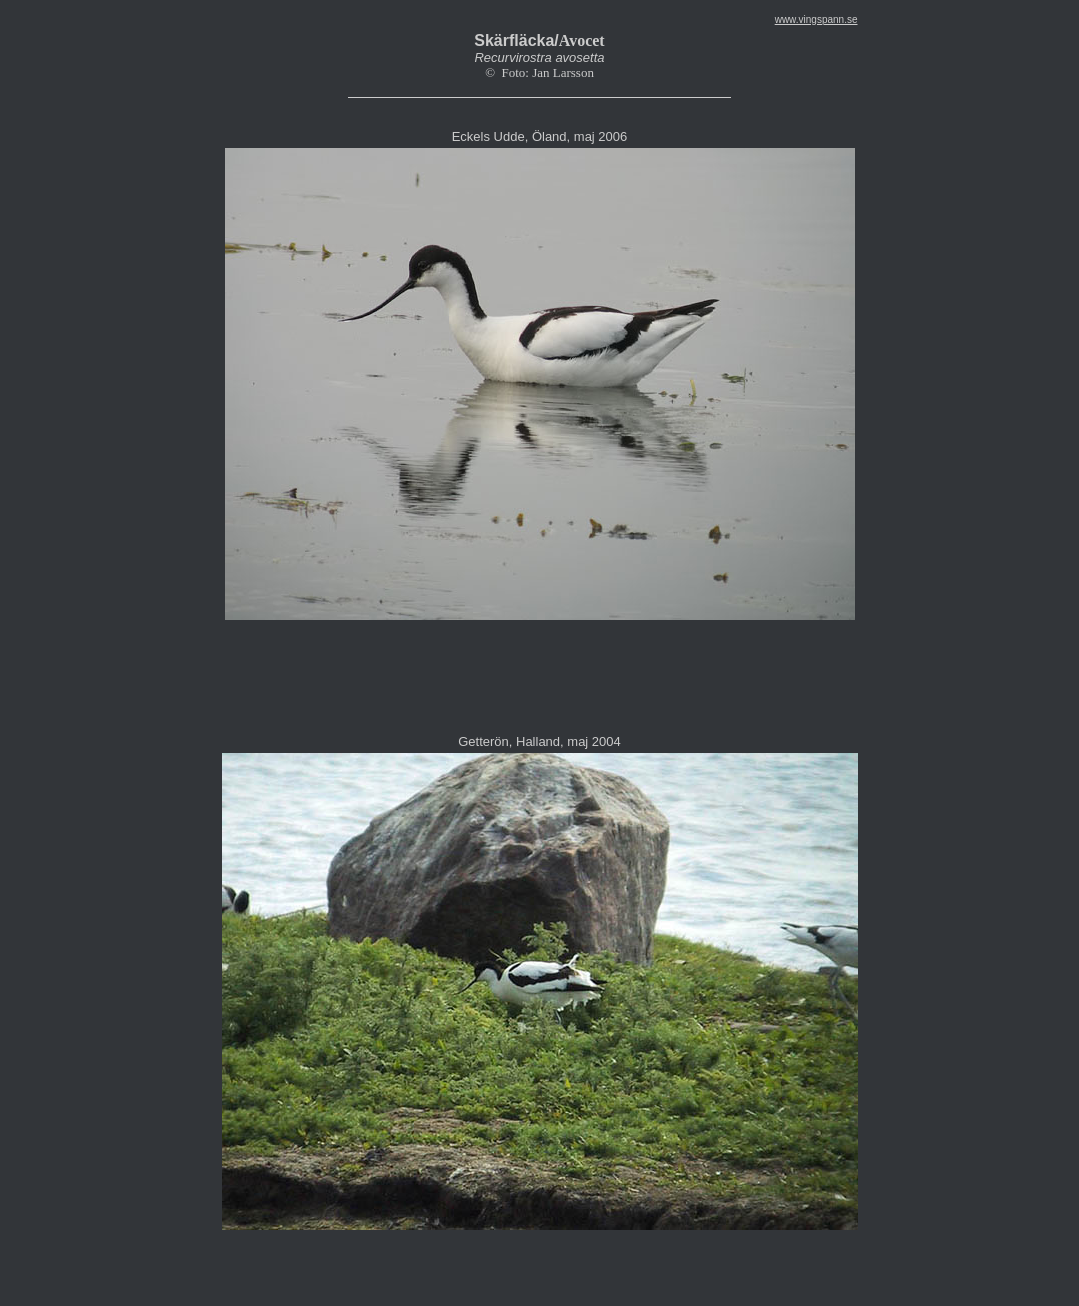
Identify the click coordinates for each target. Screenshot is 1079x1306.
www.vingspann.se (816, 19)
